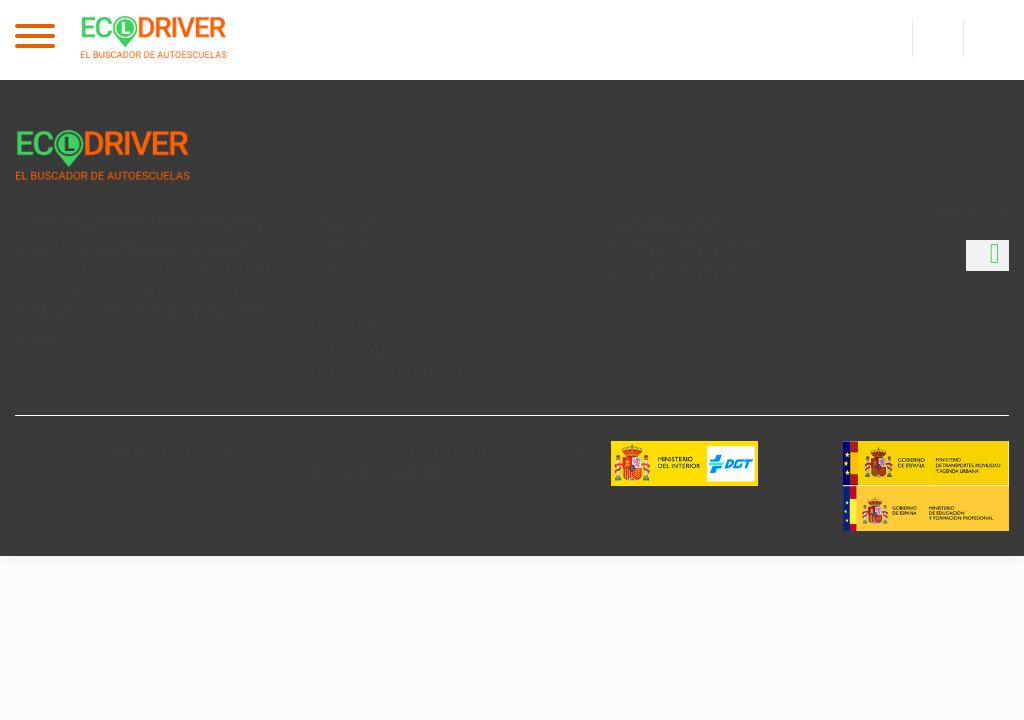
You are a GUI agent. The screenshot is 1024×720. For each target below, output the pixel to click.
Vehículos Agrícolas (365, 347)
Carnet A (336, 297)
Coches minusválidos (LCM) (388, 372)
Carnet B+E (344, 247)
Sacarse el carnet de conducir (687, 247)
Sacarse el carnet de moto (677, 272)
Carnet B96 (343, 222)
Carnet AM (342, 322)
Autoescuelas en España (674, 222)
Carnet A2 (339, 272)
